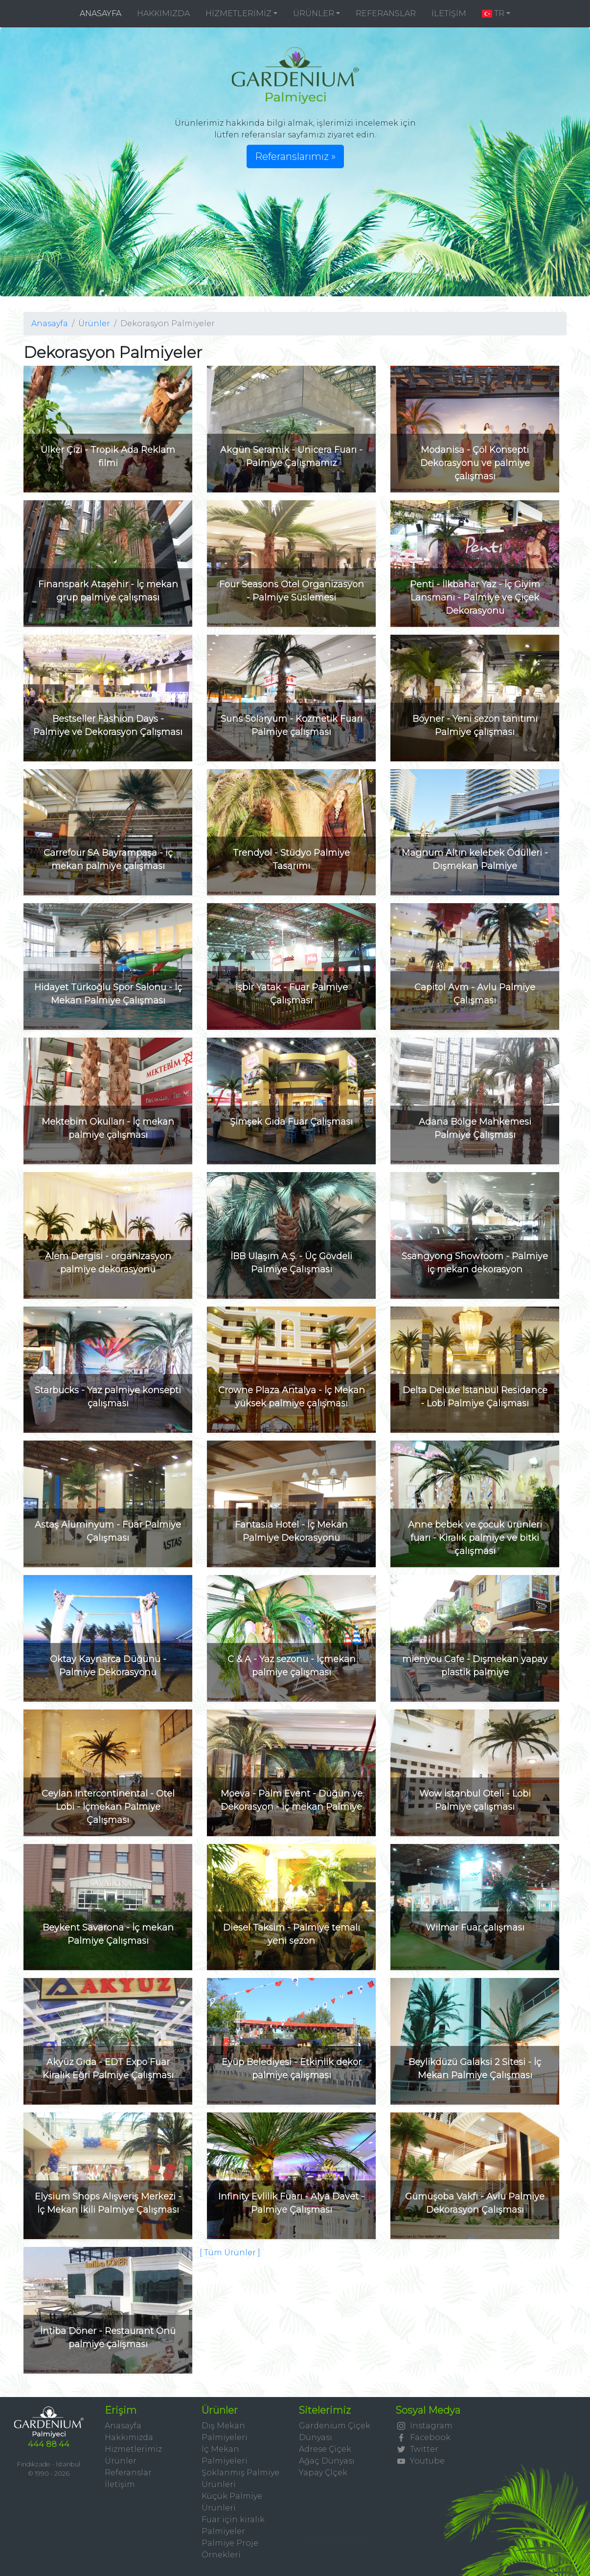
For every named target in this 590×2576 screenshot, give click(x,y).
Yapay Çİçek (323, 2472)
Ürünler (94, 323)
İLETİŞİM (448, 13)
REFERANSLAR (386, 13)
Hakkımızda (129, 2437)
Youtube (420, 2460)
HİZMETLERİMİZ (238, 13)
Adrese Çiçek (325, 2449)
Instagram (424, 2425)
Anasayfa (49, 323)
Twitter (417, 2449)
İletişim (120, 2484)
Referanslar (128, 2472)
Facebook (423, 2437)
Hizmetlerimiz (133, 2449)
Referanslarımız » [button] (295, 156)
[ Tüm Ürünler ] (230, 2252)
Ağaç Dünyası (327, 2460)
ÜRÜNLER (313, 13)
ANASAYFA (104, 13)
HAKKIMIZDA (163, 13)
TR (493, 13)
